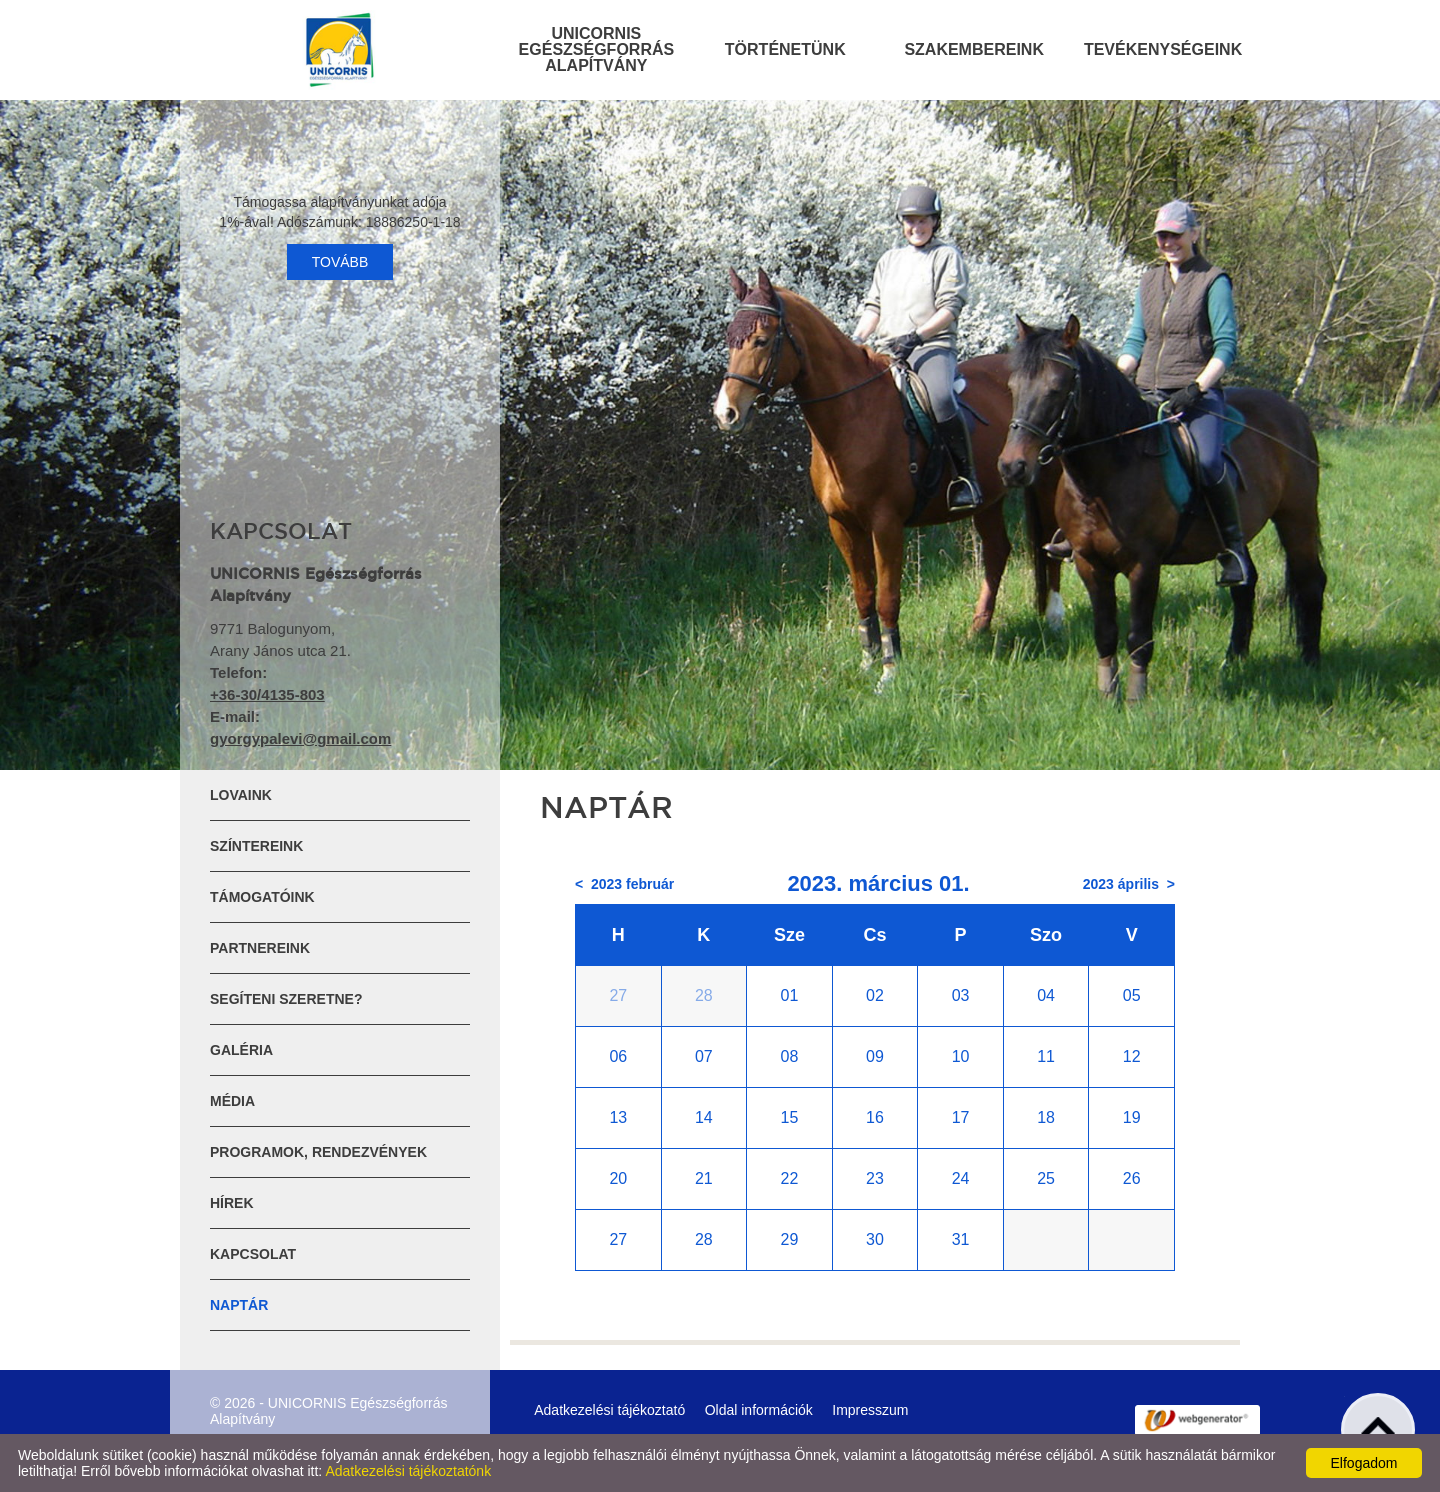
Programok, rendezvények (318, 1152)
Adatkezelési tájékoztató (609, 1410)
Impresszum (870, 1410)
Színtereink (256, 846)
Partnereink (260, 948)
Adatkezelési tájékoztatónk (408, 1471)
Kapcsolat (253, 1254)
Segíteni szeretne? (286, 999)
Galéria (241, 1050)
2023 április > (1129, 884)
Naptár (239, 1305)
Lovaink (241, 795)
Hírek (232, 1203)
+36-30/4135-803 (267, 694)
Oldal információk (759, 1410)
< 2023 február (624, 884)
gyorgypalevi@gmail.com (300, 738)
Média (232, 1101)
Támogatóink (262, 897)
